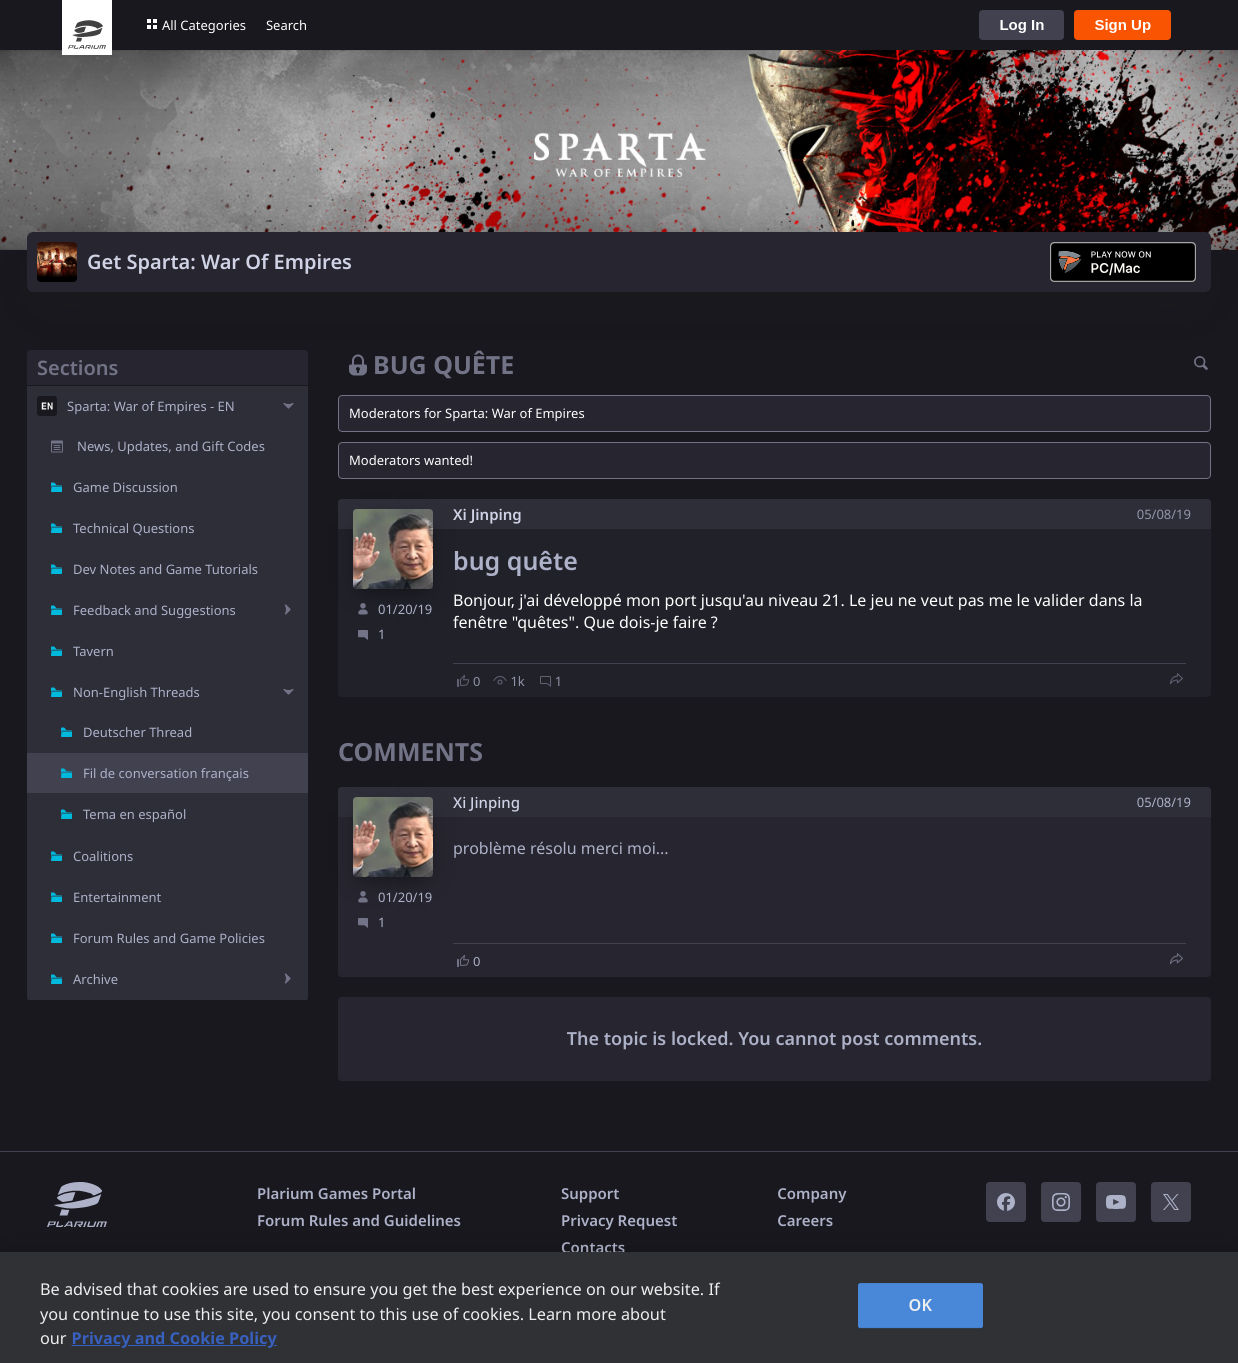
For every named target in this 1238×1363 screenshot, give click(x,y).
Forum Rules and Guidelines (359, 1221)
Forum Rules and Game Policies (169, 938)
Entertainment (117, 897)
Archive (95, 979)
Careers (805, 1221)
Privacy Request (619, 1221)
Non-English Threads (136, 692)
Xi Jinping (487, 515)
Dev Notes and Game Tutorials (165, 569)
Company (811, 1194)
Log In (1021, 24)
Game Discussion (125, 487)
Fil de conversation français (166, 773)
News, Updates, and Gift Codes (171, 446)
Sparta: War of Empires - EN (151, 406)
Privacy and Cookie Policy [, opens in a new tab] (174, 1338)
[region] (619, 1307)
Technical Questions (134, 528)
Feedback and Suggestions (154, 610)
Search (286, 25)
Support (590, 1194)
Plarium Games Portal (336, 1194)
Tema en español (134, 814)
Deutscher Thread (137, 732)
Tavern (93, 651)
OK (921, 1305)
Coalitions (103, 856)
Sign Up (1122, 24)
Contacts (593, 1248)
